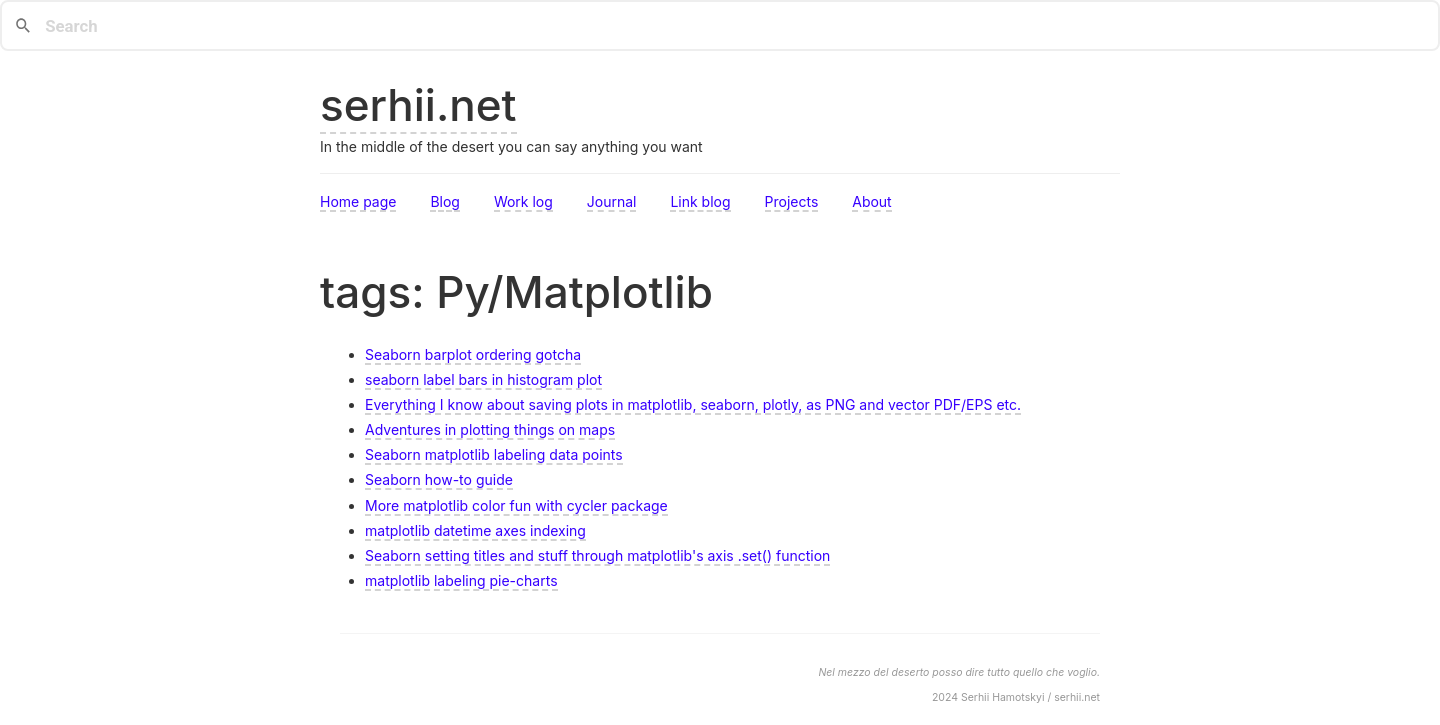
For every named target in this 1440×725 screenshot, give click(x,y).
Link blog (700, 201)
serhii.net (418, 105)
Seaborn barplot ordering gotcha (473, 354)
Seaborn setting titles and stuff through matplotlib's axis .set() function (597, 555)
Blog (445, 201)
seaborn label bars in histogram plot (483, 379)
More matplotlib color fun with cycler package (516, 505)
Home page (358, 201)
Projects (792, 201)
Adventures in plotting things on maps (490, 429)
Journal (612, 201)
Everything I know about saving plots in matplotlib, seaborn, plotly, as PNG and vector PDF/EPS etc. (693, 404)
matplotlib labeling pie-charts (461, 580)
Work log (523, 201)
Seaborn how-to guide (439, 479)
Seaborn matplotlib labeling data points (494, 454)
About (871, 201)
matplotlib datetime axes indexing (475, 530)
